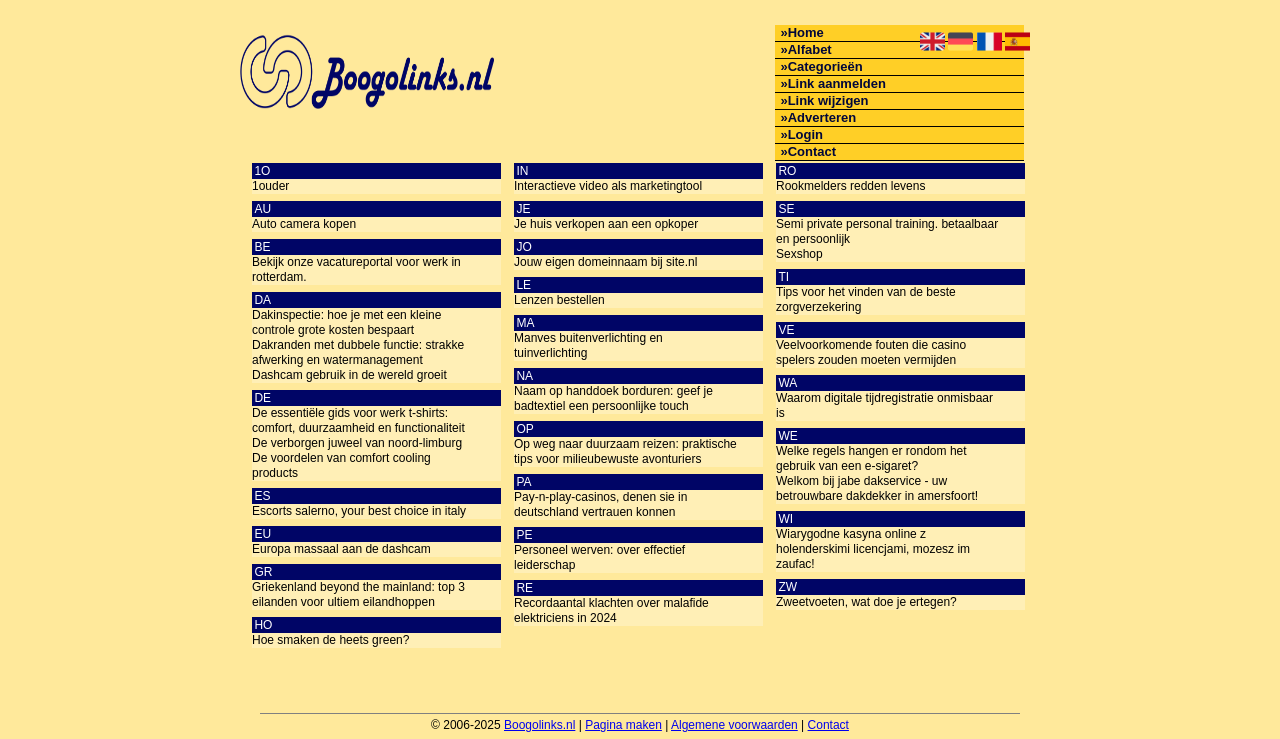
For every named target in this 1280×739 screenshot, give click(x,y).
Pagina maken (623, 725)
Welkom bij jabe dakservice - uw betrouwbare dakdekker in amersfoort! (877, 488)
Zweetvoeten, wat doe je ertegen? (866, 602)
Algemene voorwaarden (734, 725)
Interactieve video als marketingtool (608, 186)
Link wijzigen (828, 100)
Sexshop (799, 254)
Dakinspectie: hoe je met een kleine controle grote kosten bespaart (346, 322)
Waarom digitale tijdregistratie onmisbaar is (884, 405)
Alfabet (810, 49)
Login (805, 134)
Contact (812, 151)
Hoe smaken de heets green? (330, 640)
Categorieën (825, 66)
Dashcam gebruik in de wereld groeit (349, 375)
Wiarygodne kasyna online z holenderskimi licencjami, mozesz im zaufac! (873, 549)
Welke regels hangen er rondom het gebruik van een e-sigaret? (871, 458)
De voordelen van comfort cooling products (341, 465)
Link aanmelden (837, 83)
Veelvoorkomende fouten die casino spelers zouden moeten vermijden (871, 352)
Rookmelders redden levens (850, 186)
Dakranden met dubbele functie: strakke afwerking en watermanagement (358, 352)
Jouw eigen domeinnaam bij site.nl (605, 262)
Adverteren (822, 117)
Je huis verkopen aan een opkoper (606, 224)
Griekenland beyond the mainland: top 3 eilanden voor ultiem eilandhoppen (358, 594)
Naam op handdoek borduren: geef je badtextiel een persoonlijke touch (613, 398)
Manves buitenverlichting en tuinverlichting (588, 345)
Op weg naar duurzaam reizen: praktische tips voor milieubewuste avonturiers (625, 451)
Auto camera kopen (304, 224)
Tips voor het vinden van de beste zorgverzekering (866, 299)
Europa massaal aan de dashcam (341, 549)
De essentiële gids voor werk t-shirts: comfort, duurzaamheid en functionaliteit (358, 420)
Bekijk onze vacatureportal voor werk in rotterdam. (356, 269)
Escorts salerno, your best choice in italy (359, 511)
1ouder (270, 186)
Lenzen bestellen (559, 300)
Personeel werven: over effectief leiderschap (599, 557)
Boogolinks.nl (539, 725)
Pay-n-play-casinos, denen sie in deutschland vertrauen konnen (600, 504)
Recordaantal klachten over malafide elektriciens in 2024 (611, 610)
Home (806, 32)
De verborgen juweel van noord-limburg (357, 443)
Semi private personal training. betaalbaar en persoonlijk (887, 231)
